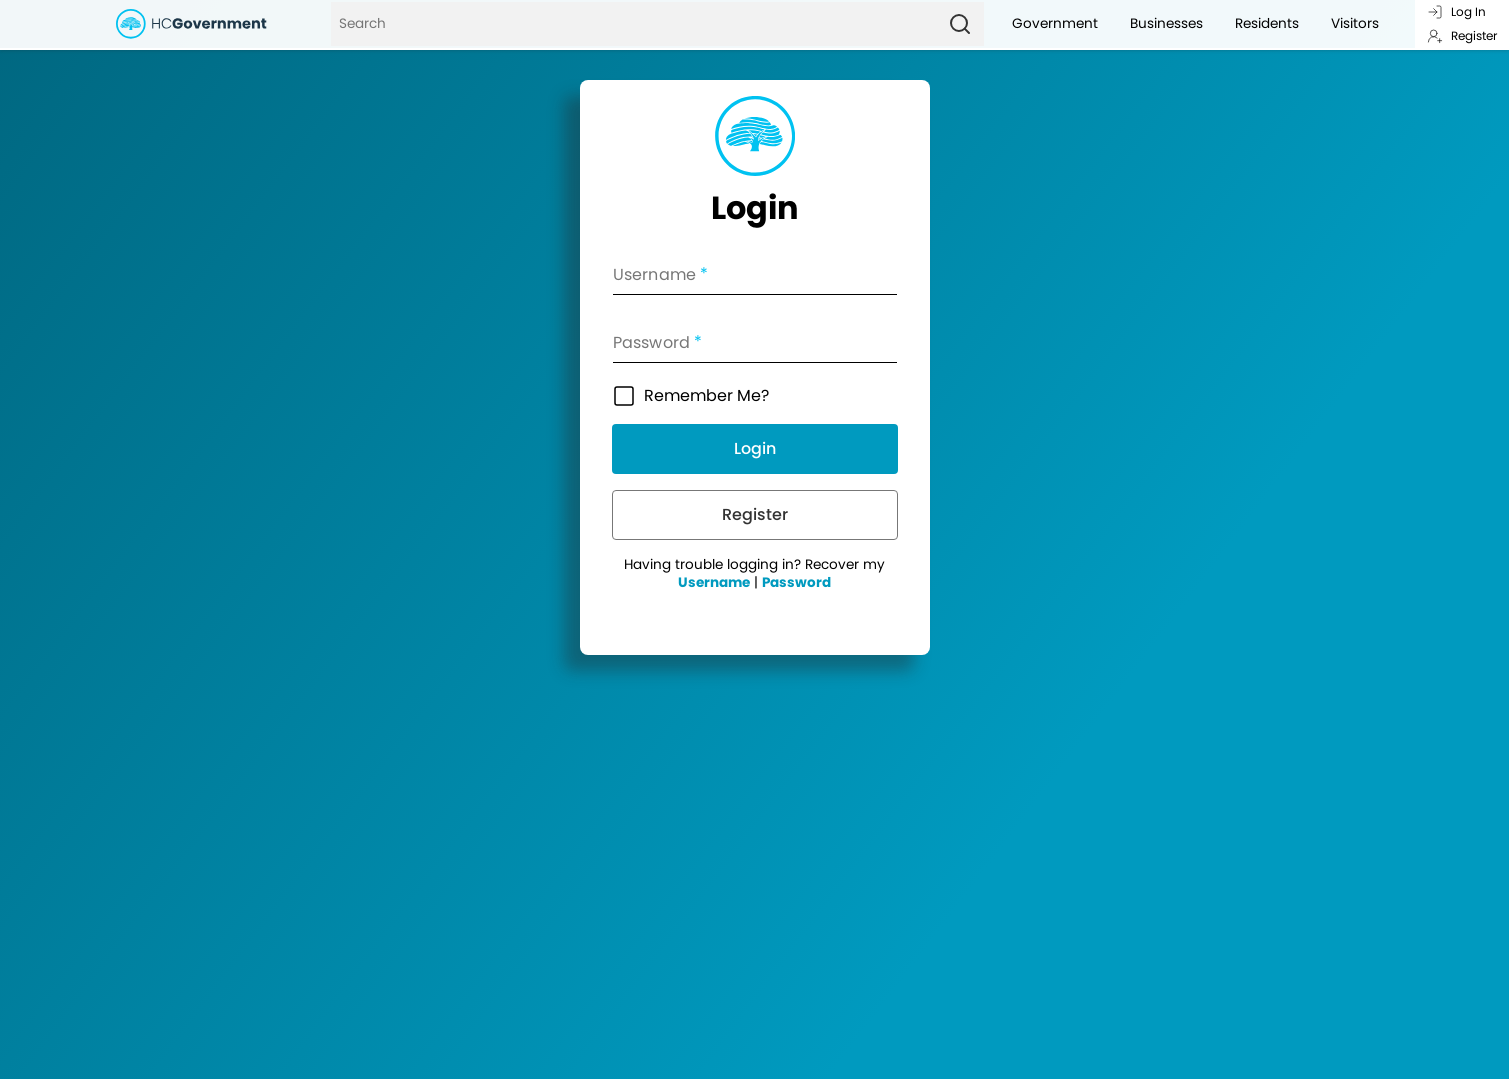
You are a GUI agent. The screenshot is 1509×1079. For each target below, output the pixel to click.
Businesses (1166, 23)
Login (755, 448)
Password (796, 582)
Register (1462, 35)
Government (1055, 23)
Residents (1267, 23)
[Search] (633, 24)
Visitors (1355, 23)
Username (714, 582)
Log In (1456, 11)
